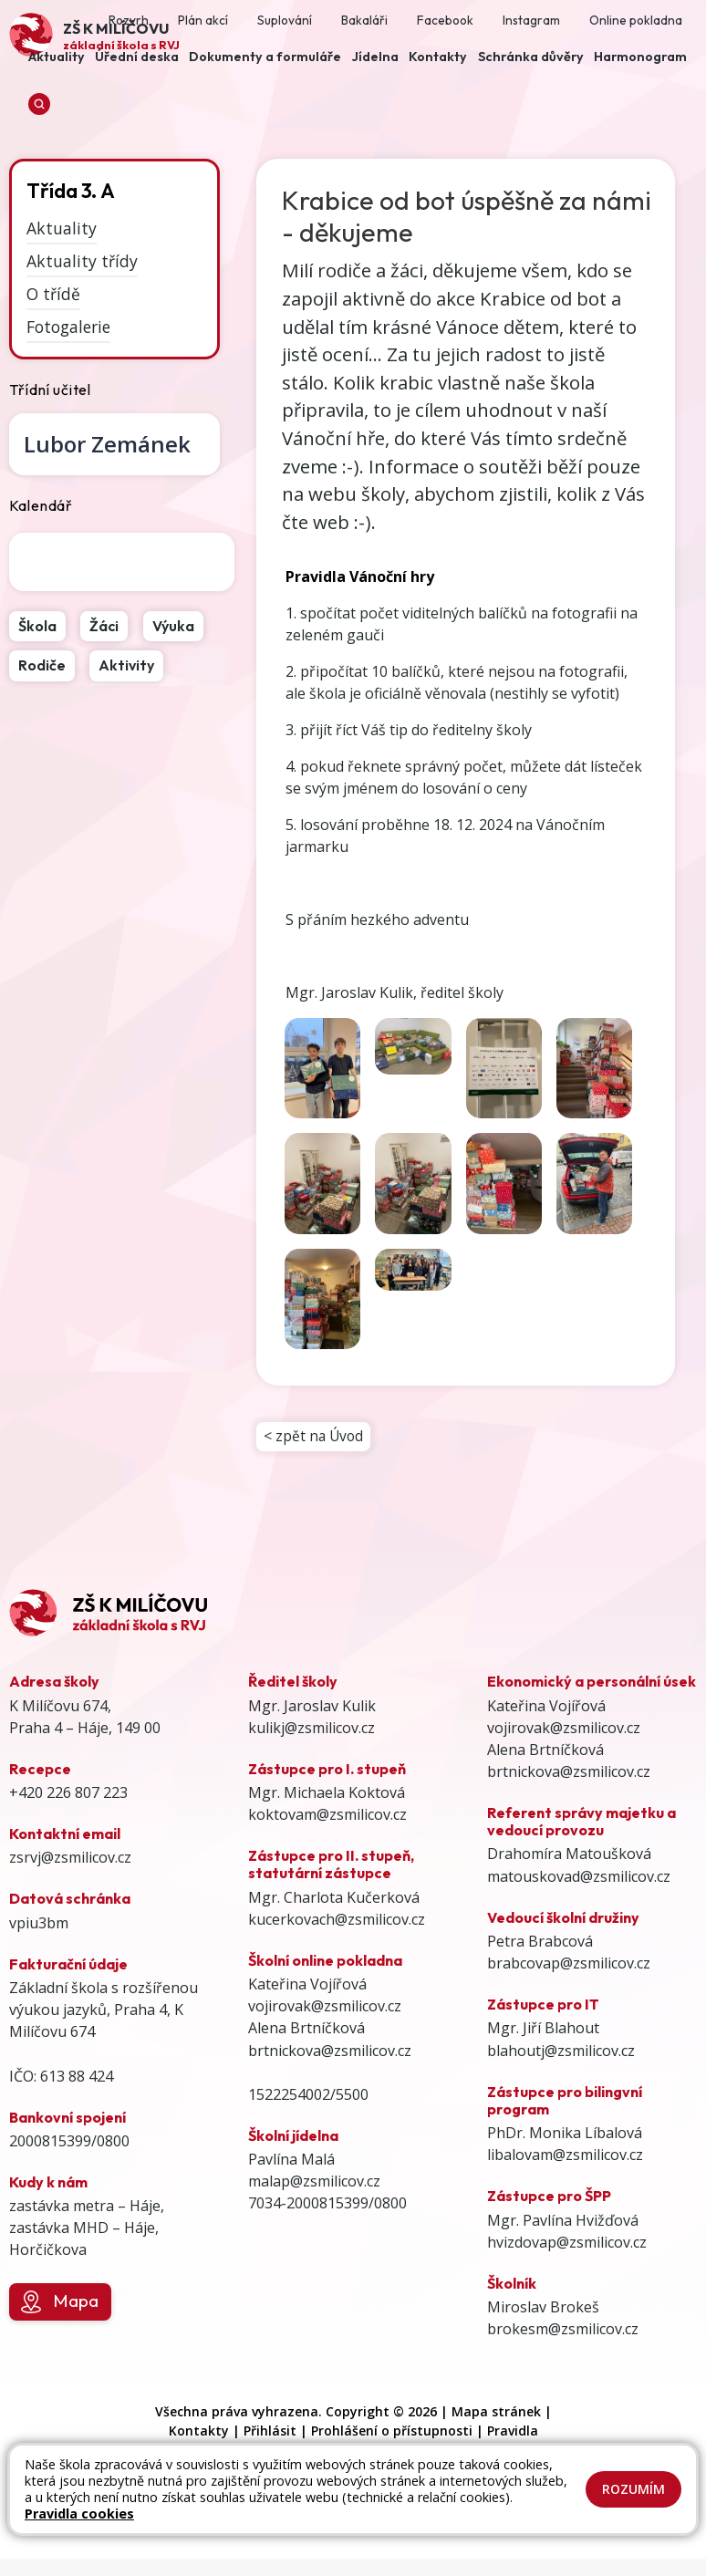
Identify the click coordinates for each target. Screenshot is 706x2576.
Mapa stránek (496, 2415)
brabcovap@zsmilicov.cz (568, 1966)
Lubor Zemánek (107, 444)
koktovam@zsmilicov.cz (327, 1817)
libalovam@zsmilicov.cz (565, 2157)
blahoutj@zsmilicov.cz (561, 2053)
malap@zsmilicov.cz (314, 2185)
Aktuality (61, 228)
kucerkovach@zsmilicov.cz (336, 1922)
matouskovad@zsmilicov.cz (578, 1879)
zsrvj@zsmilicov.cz (70, 1861)
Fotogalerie (68, 326)
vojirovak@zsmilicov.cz (324, 2009)
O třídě (53, 294)
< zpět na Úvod (315, 1438)
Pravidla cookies (79, 2513)
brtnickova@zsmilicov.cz (329, 2053)
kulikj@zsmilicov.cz (311, 1730)
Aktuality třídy (82, 261)
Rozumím (633, 2489)
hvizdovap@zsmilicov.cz (567, 2245)
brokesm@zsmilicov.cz (563, 2332)
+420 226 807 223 (68, 1795)
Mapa (60, 2305)
